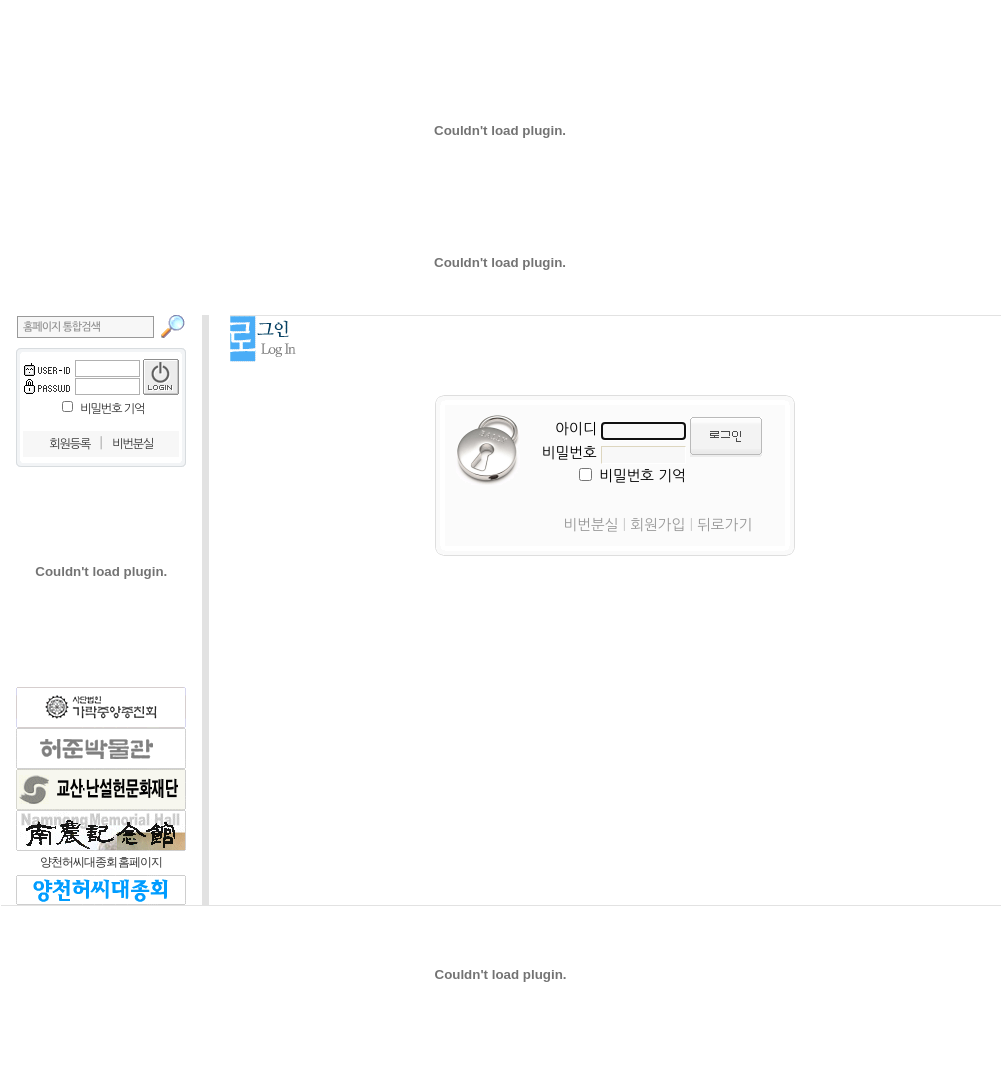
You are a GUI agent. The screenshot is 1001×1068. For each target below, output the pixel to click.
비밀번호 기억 (112, 409)
